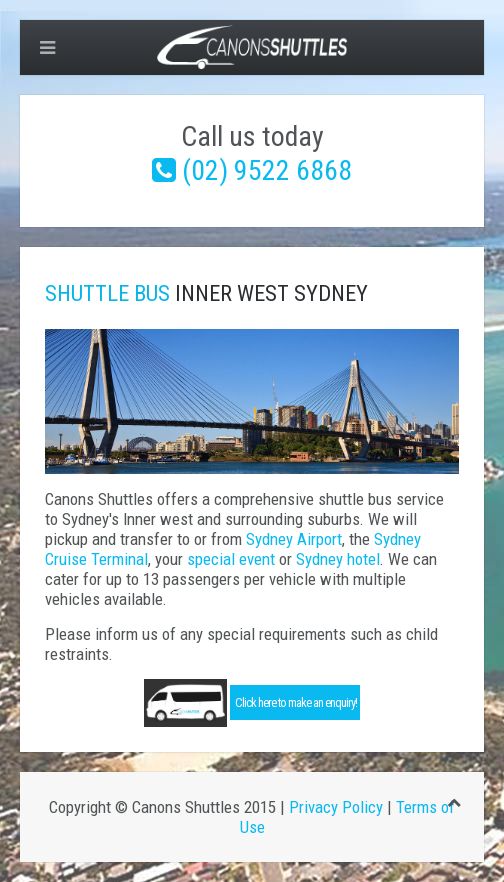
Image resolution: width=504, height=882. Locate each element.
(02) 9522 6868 (267, 170)
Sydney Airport (294, 539)
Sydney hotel (338, 559)
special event (231, 559)
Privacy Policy (336, 807)
